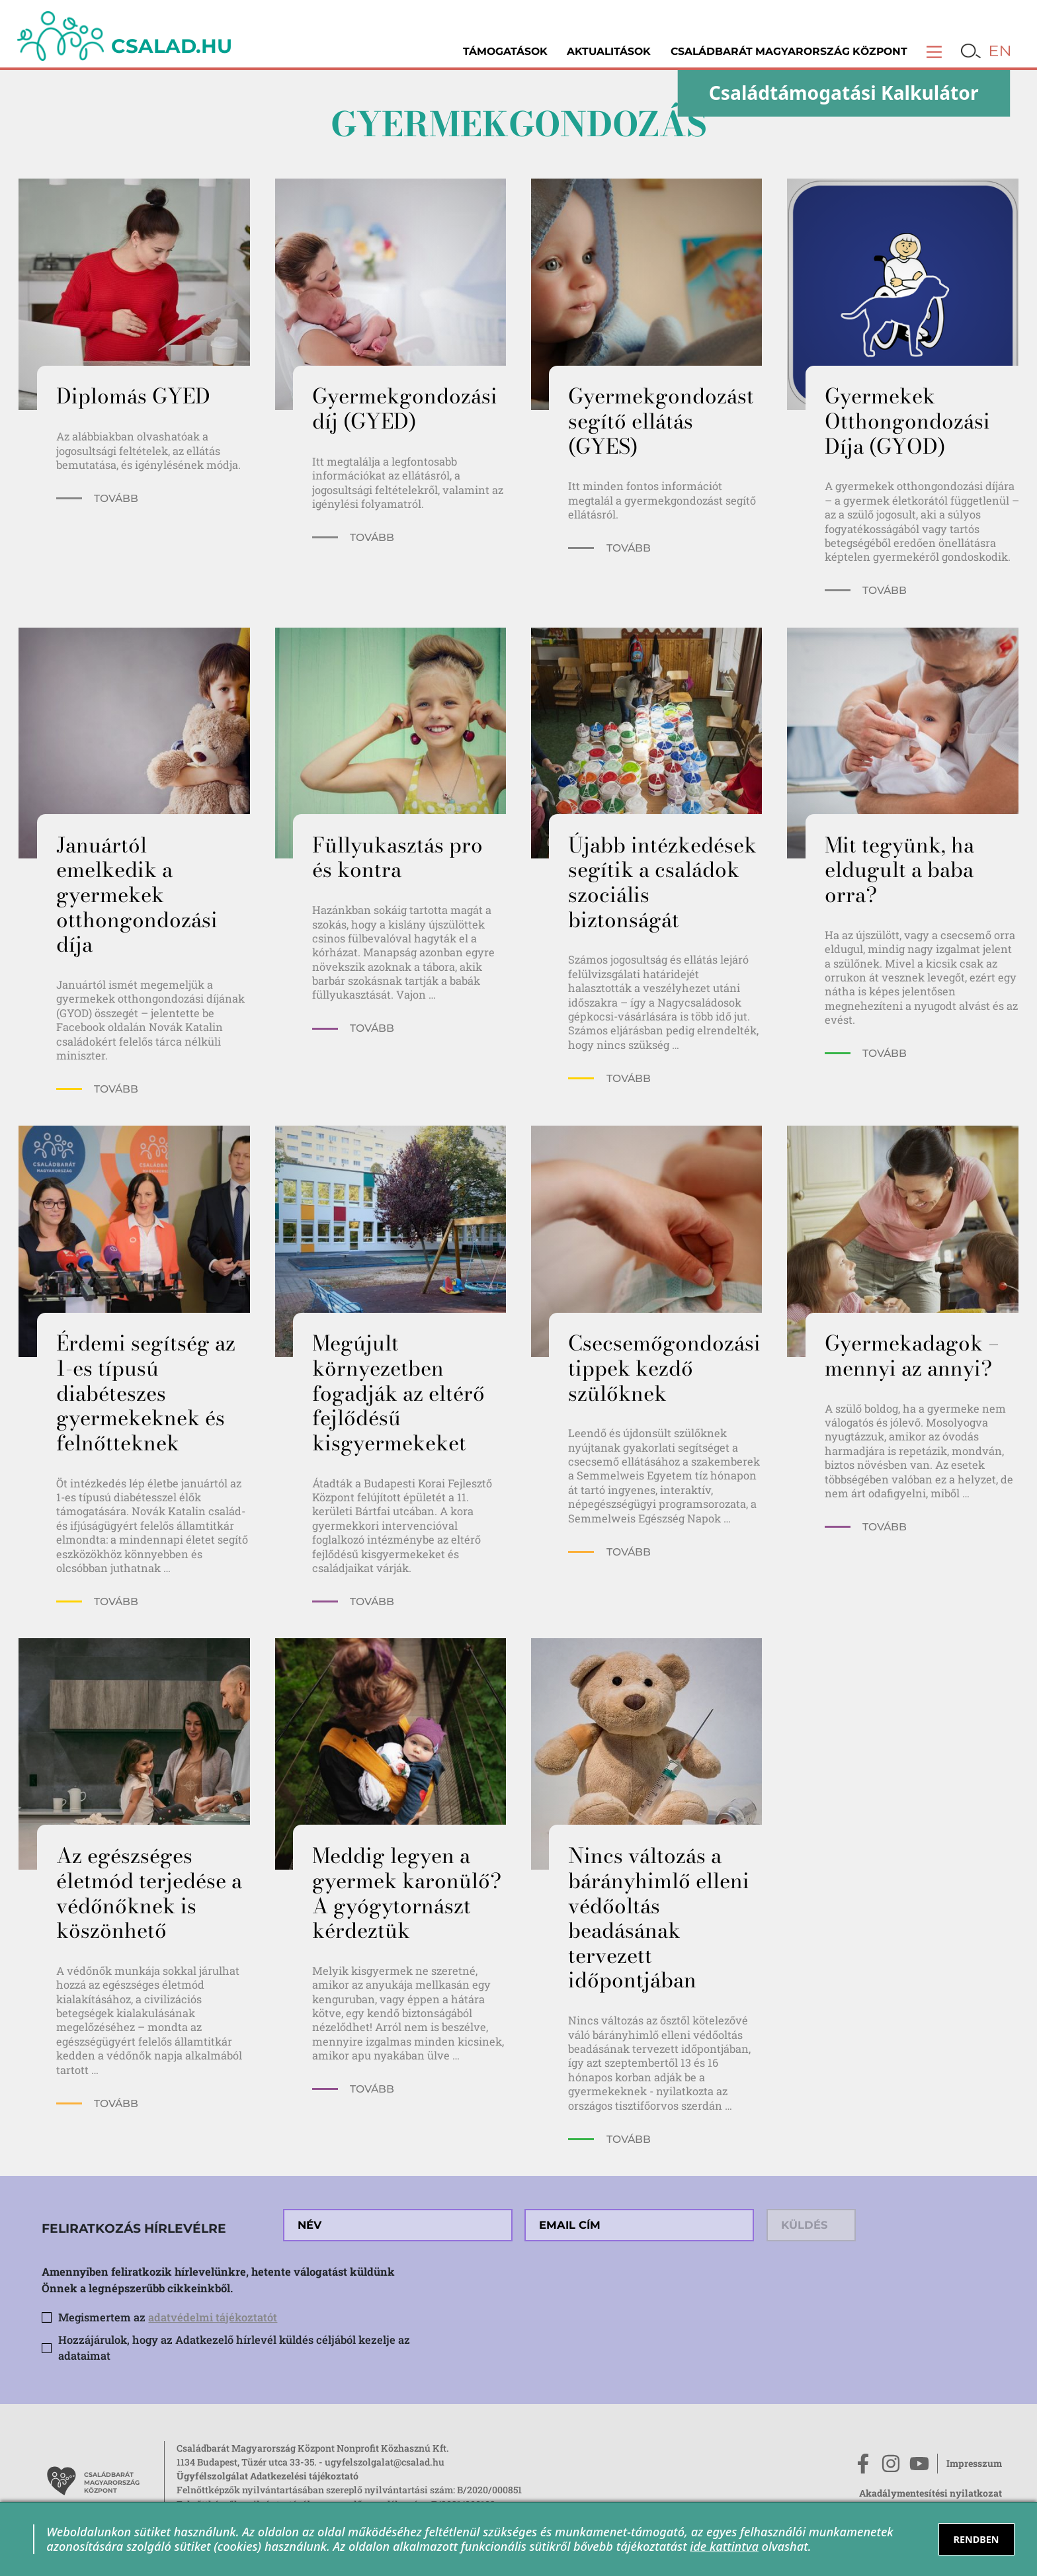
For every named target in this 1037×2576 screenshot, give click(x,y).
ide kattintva (724, 2546)
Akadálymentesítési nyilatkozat (930, 2493)
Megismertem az (167, 2317)
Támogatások (505, 51)
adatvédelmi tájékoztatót (212, 2317)
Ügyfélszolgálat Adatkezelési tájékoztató (267, 2476)
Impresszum (974, 2463)
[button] (934, 51)
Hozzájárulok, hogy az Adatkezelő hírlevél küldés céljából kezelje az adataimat (234, 2348)
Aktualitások (609, 51)
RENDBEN (976, 2539)
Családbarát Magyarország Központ (789, 51)
